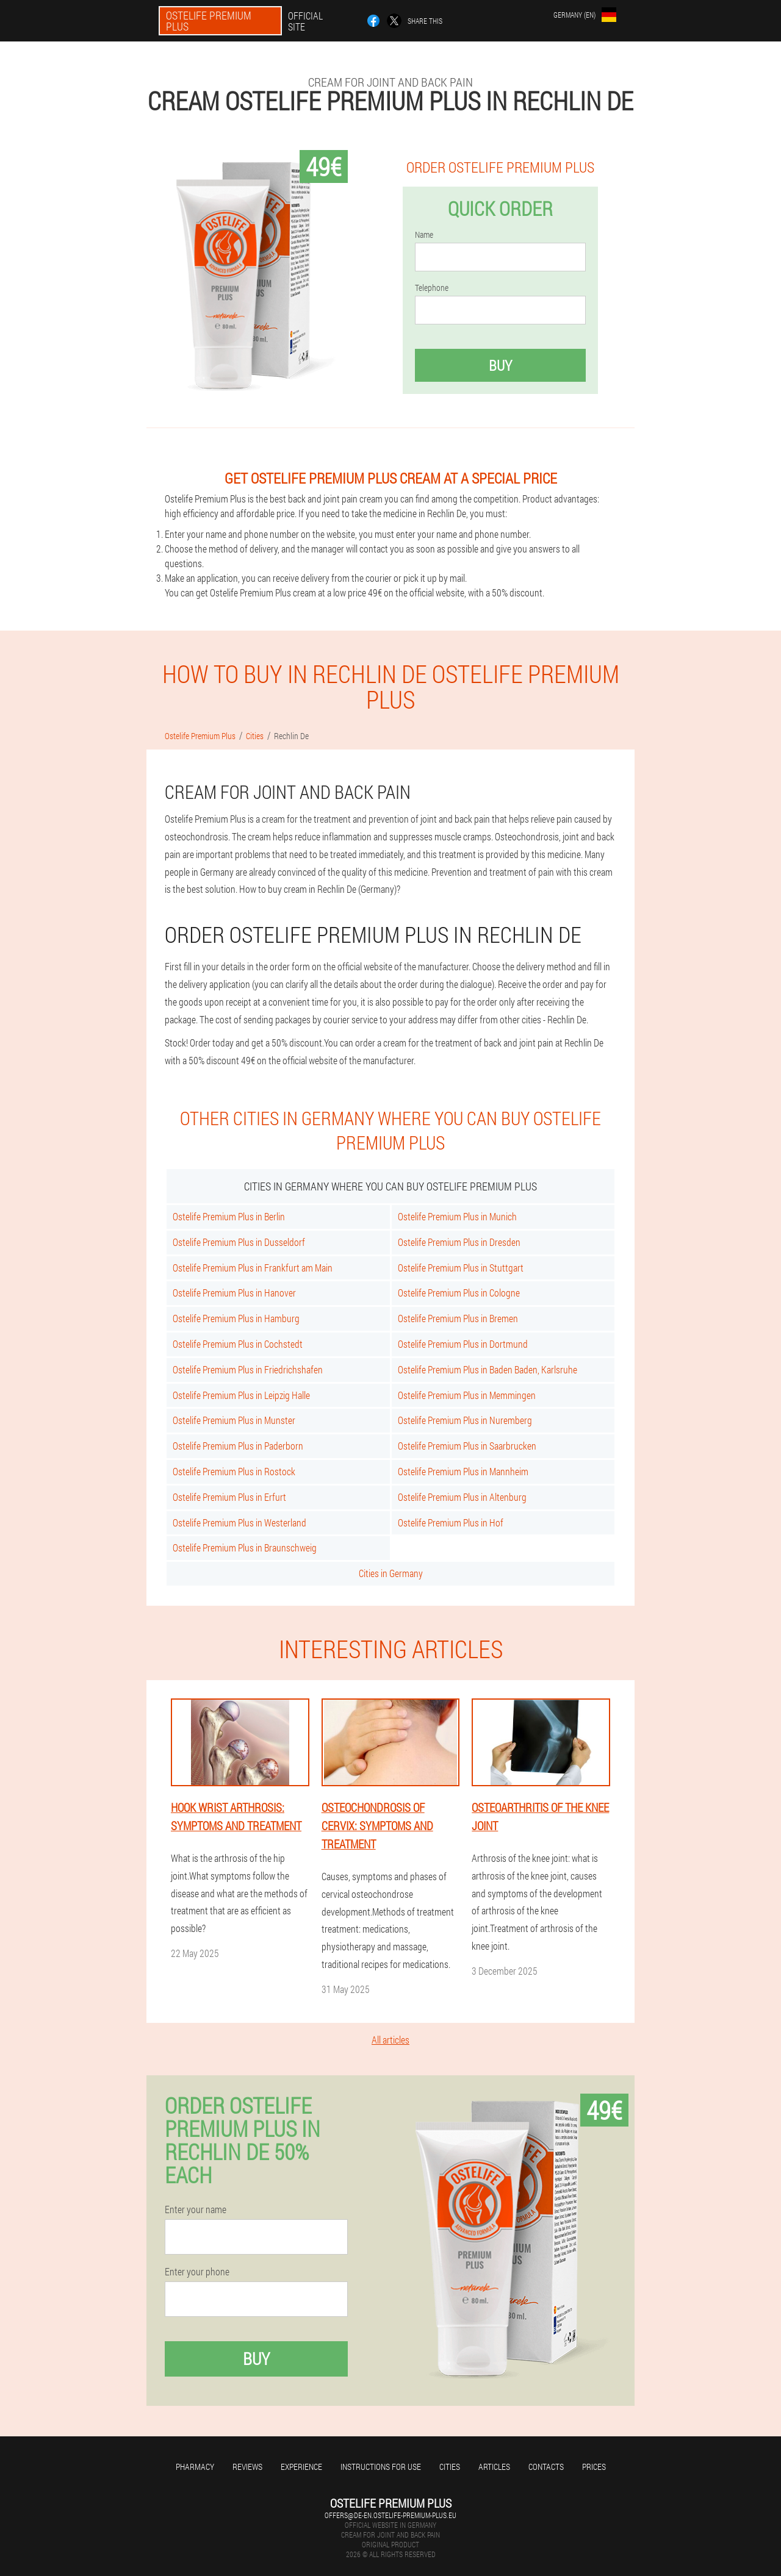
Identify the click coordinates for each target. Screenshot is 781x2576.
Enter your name (195, 2209)
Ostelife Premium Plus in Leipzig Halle (241, 1395)
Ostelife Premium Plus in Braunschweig (245, 1547)
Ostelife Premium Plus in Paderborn (238, 1445)
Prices (594, 2466)
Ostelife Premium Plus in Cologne (459, 1292)
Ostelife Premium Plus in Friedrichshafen (248, 1369)
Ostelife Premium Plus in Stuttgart (461, 1267)
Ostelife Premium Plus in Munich (457, 1216)
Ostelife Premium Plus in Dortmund (463, 1343)
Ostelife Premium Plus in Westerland (239, 1522)
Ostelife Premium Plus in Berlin (229, 1216)
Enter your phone (197, 2272)
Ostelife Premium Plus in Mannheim (463, 1471)
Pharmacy (195, 2466)
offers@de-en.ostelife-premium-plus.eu (390, 2515)
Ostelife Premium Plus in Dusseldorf (239, 1242)
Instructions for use (380, 2466)
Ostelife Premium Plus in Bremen (458, 1318)
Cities (449, 2466)
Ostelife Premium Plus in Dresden (459, 1242)
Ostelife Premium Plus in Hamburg (236, 1318)
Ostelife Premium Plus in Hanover (234, 1292)
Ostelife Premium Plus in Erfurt (229, 1496)
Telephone (431, 288)
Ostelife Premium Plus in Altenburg (462, 1496)
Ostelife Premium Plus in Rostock (234, 1471)
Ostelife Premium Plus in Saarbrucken (467, 1445)
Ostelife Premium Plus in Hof (450, 1522)
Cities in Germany (391, 1573)
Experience (301, 2466)
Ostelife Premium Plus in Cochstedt (238, 1343)
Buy (500, 365)
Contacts (546, 2466)
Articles (494, 2466)
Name (424, 235)
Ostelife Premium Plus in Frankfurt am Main (253, 1267)
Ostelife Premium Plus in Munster (234, 1420)
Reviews (247, 2466)
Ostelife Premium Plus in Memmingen (467, 1395)
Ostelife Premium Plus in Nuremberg (465, 1420)
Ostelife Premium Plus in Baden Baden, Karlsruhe (487, 1369)
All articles (390, 2039)
